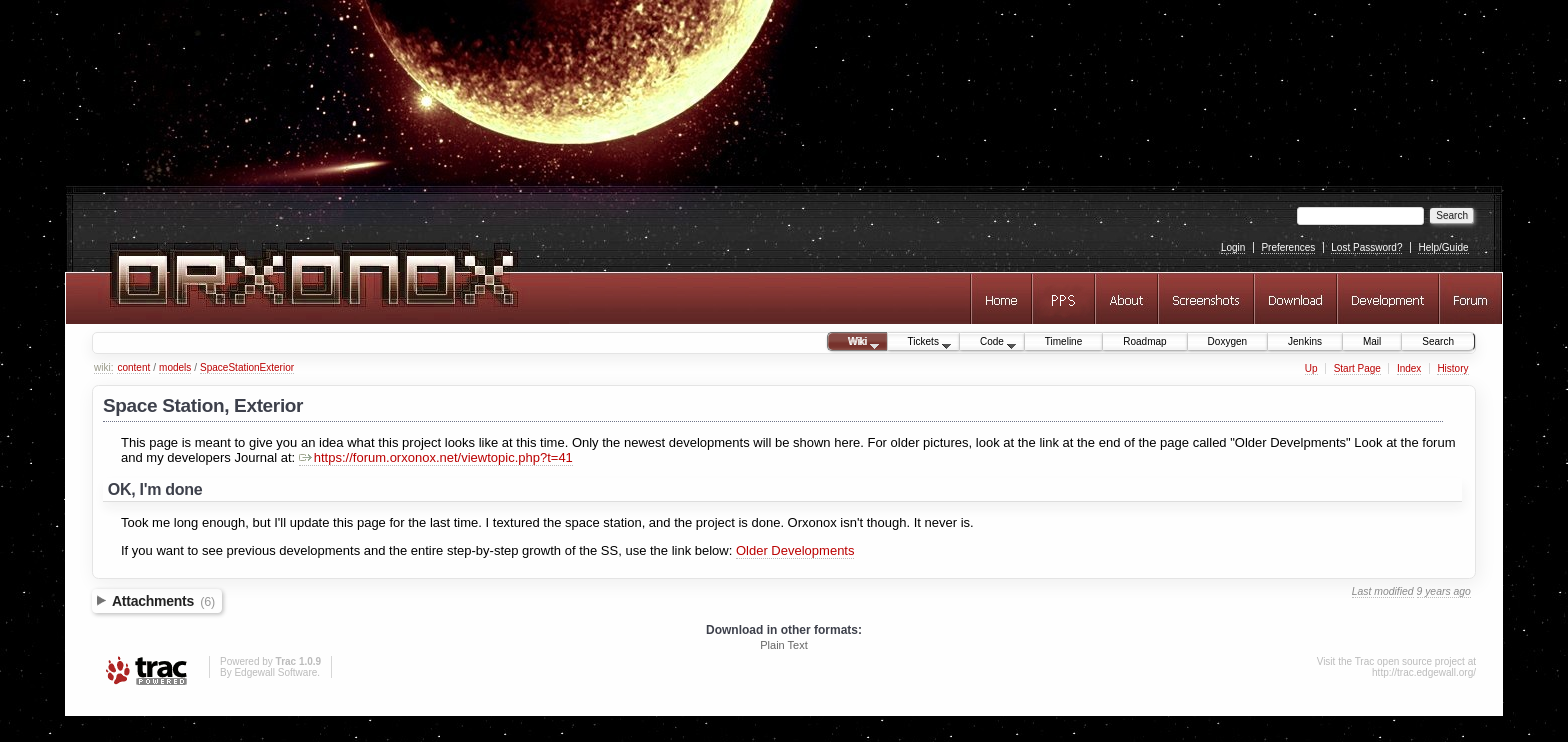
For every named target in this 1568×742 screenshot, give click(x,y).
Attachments (163, 601)
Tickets (920, 343)
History (1452, 368)
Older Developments (795, 550)
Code (988, 343)
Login (1233, 247)
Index (1409, 368)
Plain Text (784, 645)
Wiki (853, 343)
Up (1311, 368)
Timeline (1063, 341)
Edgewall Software (275, 672)
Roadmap (1144, 341)
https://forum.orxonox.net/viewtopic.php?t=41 (436, 457)
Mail (1372, 341)
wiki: (103, 367)
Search (1438, 341)
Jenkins (1305, 341)
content (133, 367)
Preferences (1288, 247)
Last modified (1383, 591)
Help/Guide (1443, 247)
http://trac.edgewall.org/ (1424, 672)
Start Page (1357, 368)
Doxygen (1227, 341)
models (175, 367)
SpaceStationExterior (247, 367)
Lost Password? (1366, 247)
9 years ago (1444, 591)
